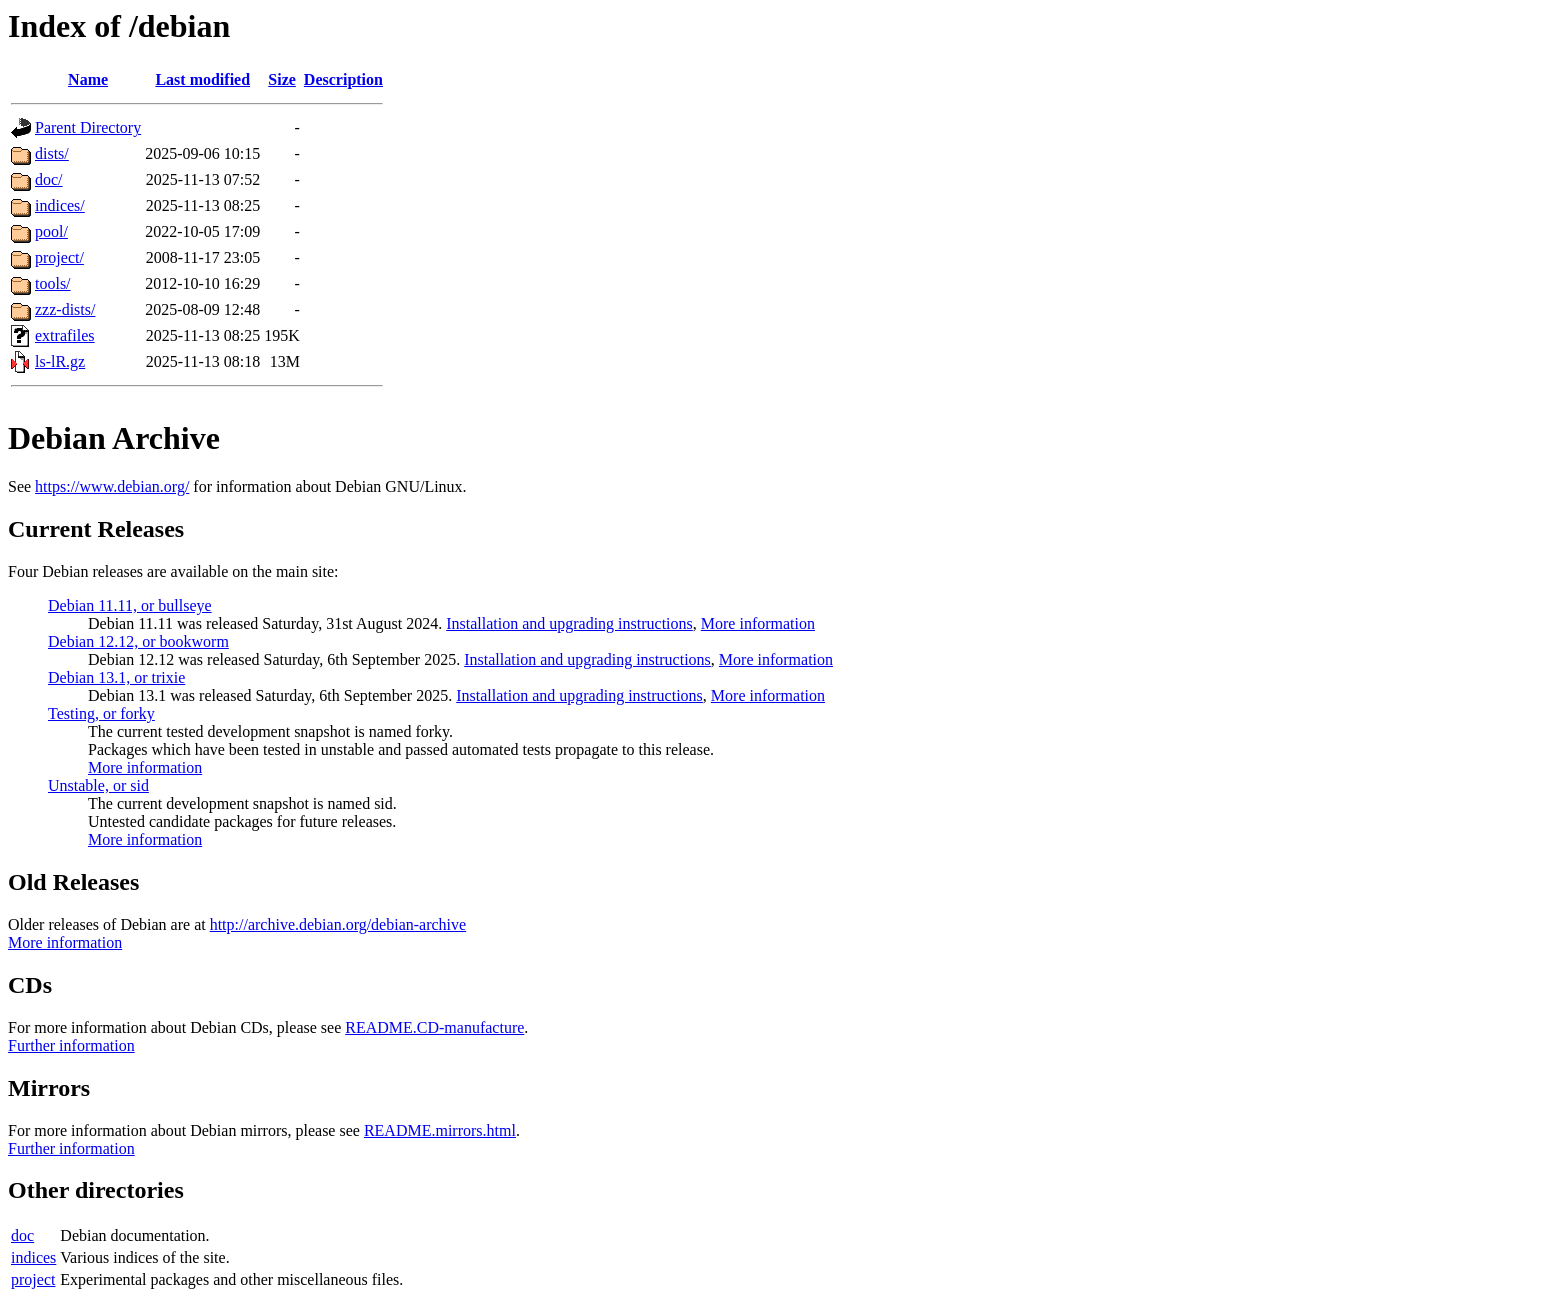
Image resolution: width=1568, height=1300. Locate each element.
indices (33, 1257)
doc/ (49, 179)
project (33, 1279)
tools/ (53, 283)
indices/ (60, 205)
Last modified (202, 79)
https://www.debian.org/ (112, 486)
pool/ (51, 231)
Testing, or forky (101, 713)
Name (88, 79)
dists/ (52, 153)
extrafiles (65, 335)
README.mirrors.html (440, 1130)
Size (282, 79)
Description (343, 79)
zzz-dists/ (65, 309)
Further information (71, 1045)
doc (22, 1235)
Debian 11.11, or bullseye (130, 605)
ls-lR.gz (60, 361)
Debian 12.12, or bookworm (138, 641)
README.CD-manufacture (434, 1027)
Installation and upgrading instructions (569, 623)
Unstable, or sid (98, 785)
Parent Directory (88, 127)
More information (758, 623)
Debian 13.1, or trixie (116, 677)
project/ (59, 257)
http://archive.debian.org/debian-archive (338, 924)
